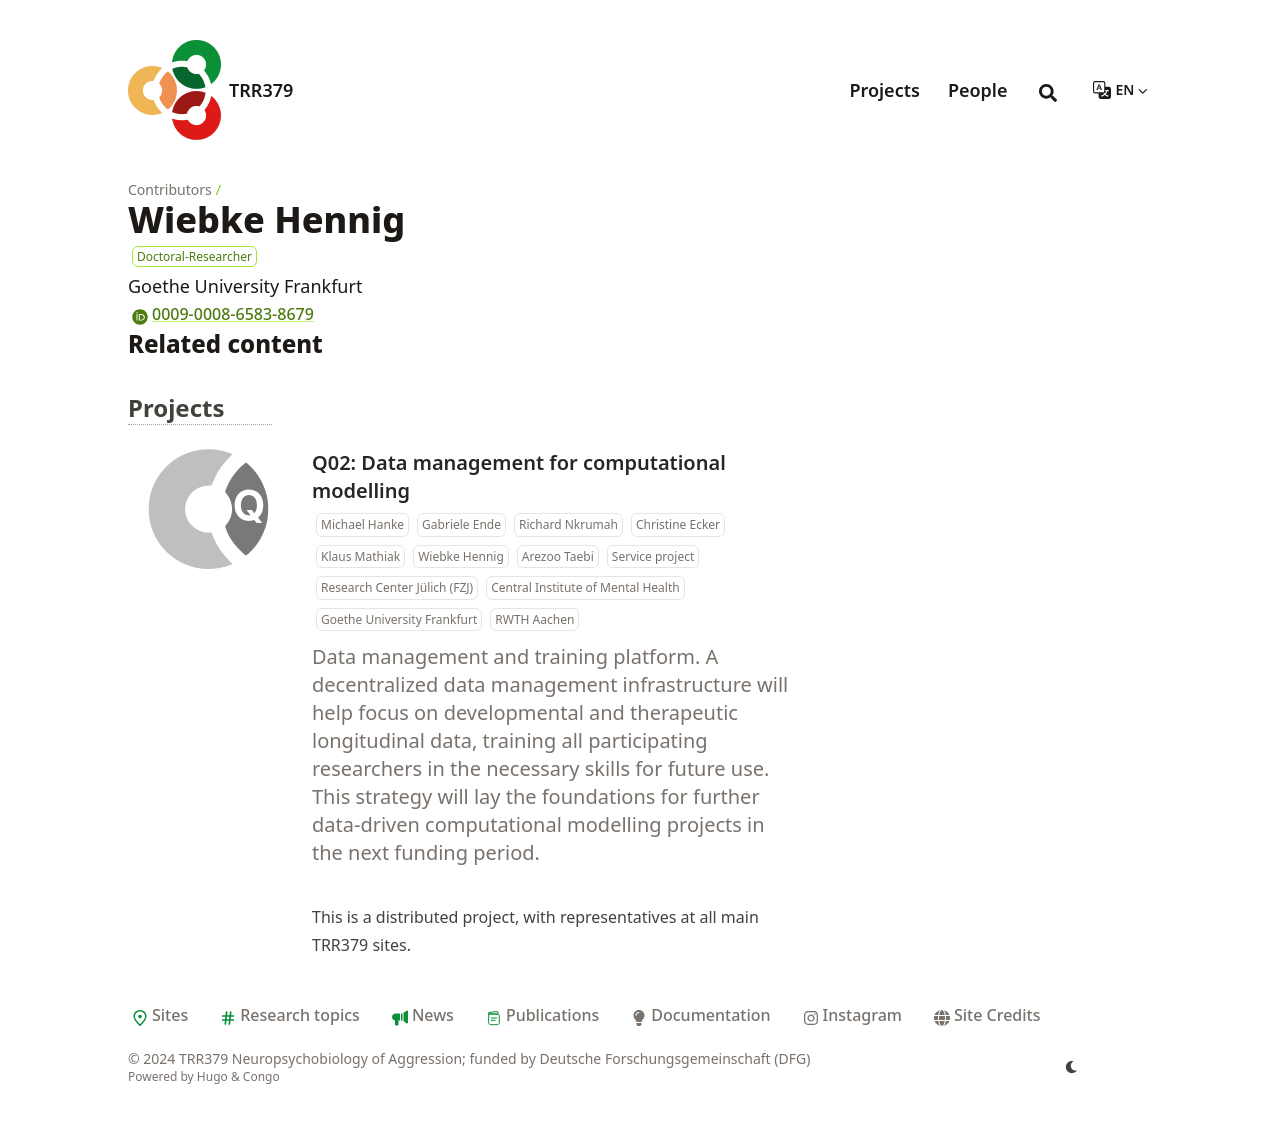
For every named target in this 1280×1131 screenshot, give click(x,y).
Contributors (170, 189)
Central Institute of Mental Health (585, 587)
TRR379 (261, 90)
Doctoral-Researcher (194, 256)
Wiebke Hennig (461, 556)
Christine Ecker (678, 524)
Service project (653, 556)
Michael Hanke (362, 524)
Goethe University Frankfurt (399, 619)
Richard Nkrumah (568, 524)
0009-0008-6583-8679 (221, 314)
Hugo (212, 1076)
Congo (261, 1076)
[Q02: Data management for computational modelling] (208, 509)
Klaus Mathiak (360, 556)
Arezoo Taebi (558, 556)
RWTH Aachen (534, 619)
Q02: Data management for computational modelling (519, 476)
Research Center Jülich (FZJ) (397, 587)
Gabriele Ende (461, 524)
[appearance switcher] (1072, 1067)
